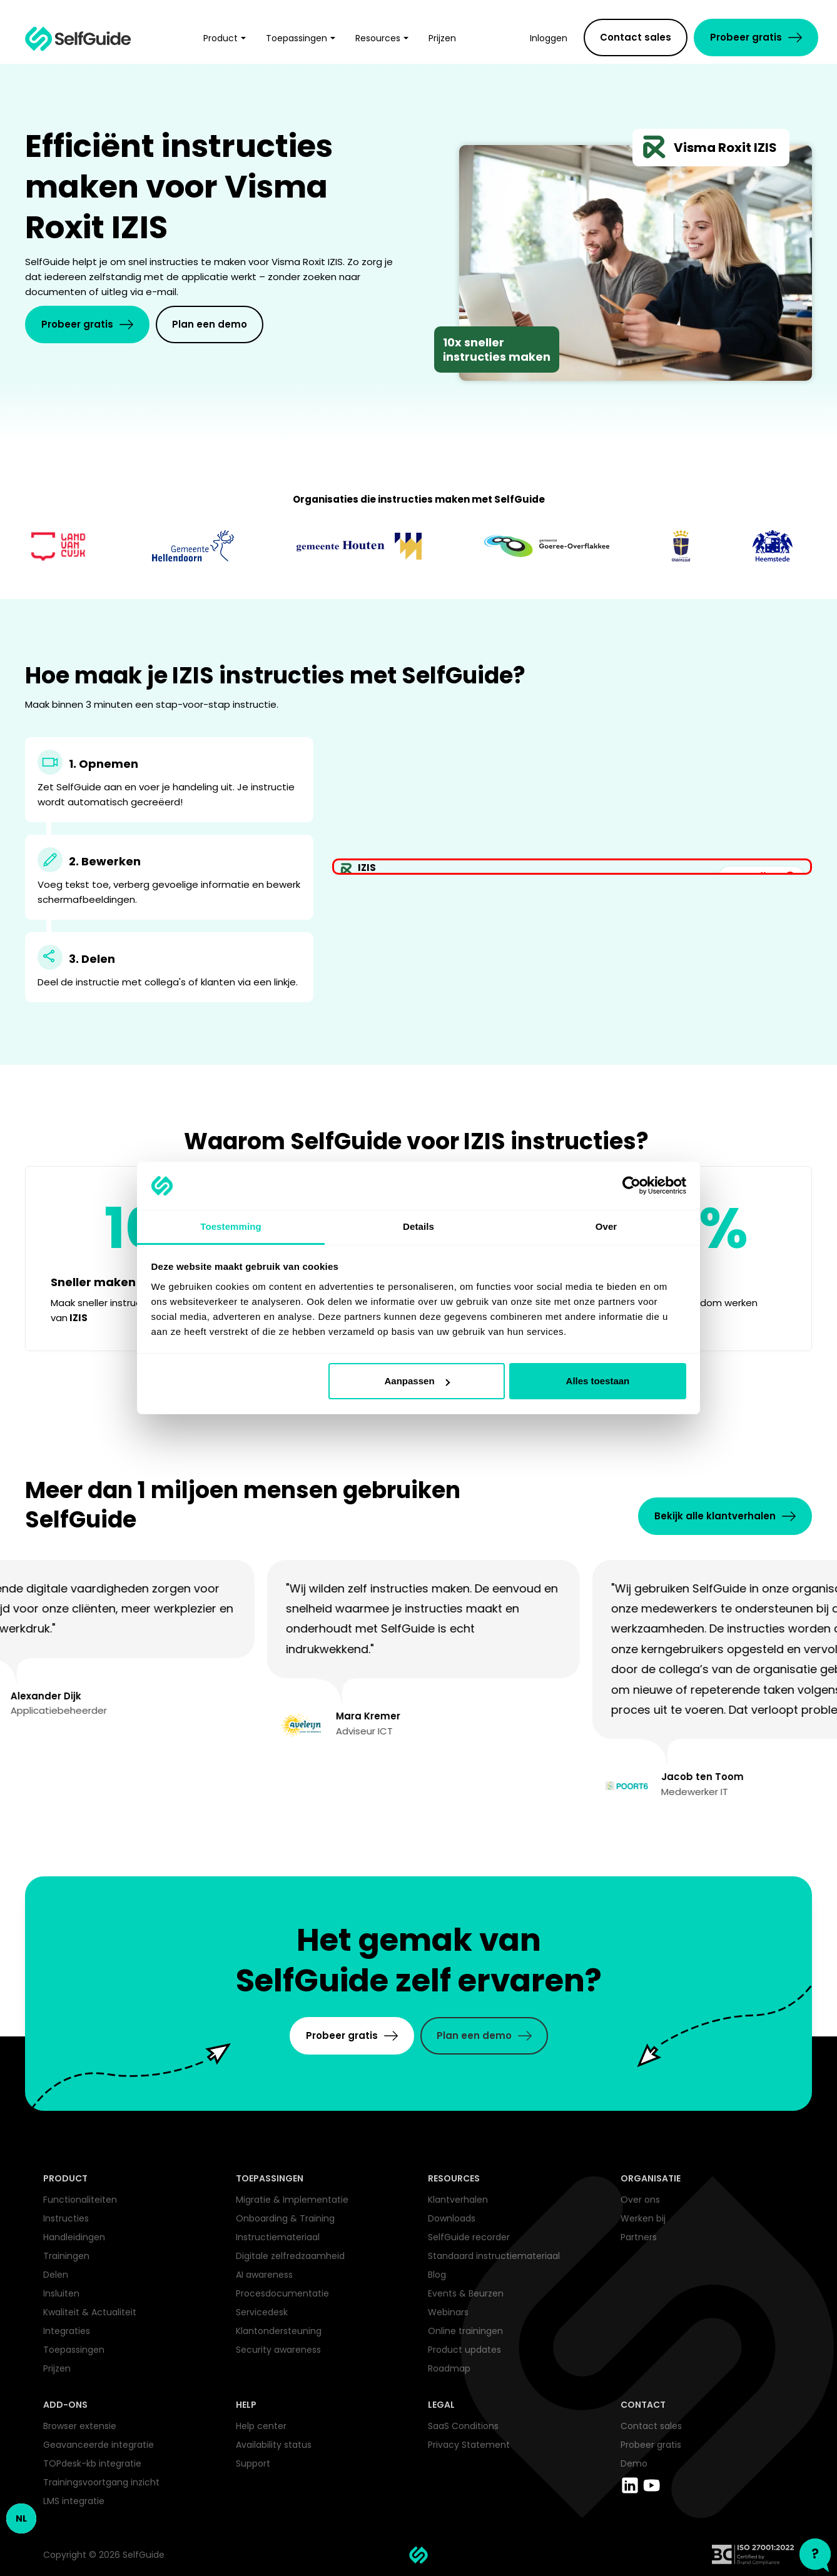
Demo (634, 2463)
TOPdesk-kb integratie (92, 2463)
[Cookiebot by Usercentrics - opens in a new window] (631, 1186)
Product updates (464, 2349)
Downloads (451, 2218)
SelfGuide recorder (469, 2237)
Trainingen (66, 2256)
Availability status (274, 2444)
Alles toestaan (598, 1381)
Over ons (640, 2199)
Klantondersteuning (279, 2331)
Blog (437, 2274)
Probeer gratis (651, 2444)
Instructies (66, 2218)
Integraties (66, 2331)
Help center (261, 2426)
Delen (55, 2274)
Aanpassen (417, 1381)
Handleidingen (74, 2237)
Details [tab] (418, 1226)
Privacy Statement (469, 2444)
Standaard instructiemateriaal (494, 2256)
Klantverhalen (458, 2199)
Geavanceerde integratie (98, 2444)
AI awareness (264, 2274)
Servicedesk (262, 2312)
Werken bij (643, 2218)
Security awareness (278, 2349)
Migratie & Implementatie (292, 2199)
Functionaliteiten (80, 2199)
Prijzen (57, 2368)
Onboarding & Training (285, 2218)
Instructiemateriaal (278, 2237)
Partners (639, 2237)
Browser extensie (79, 2426)
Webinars (448, 2312)
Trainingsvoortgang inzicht (101, 2482)
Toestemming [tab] (230, 1226)
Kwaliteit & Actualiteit (89, 2312)
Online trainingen (465, 2331)
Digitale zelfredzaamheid (290, 2256)
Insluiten (61, 2293)
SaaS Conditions (463, 2426)
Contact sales (651, 2426)
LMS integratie (73, 2501)
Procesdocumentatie (282, 2293)
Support (253, 2463)
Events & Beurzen (466, 2293)
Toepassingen (73, 2349)
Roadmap (449, 2368)
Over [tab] (606, 1226)
